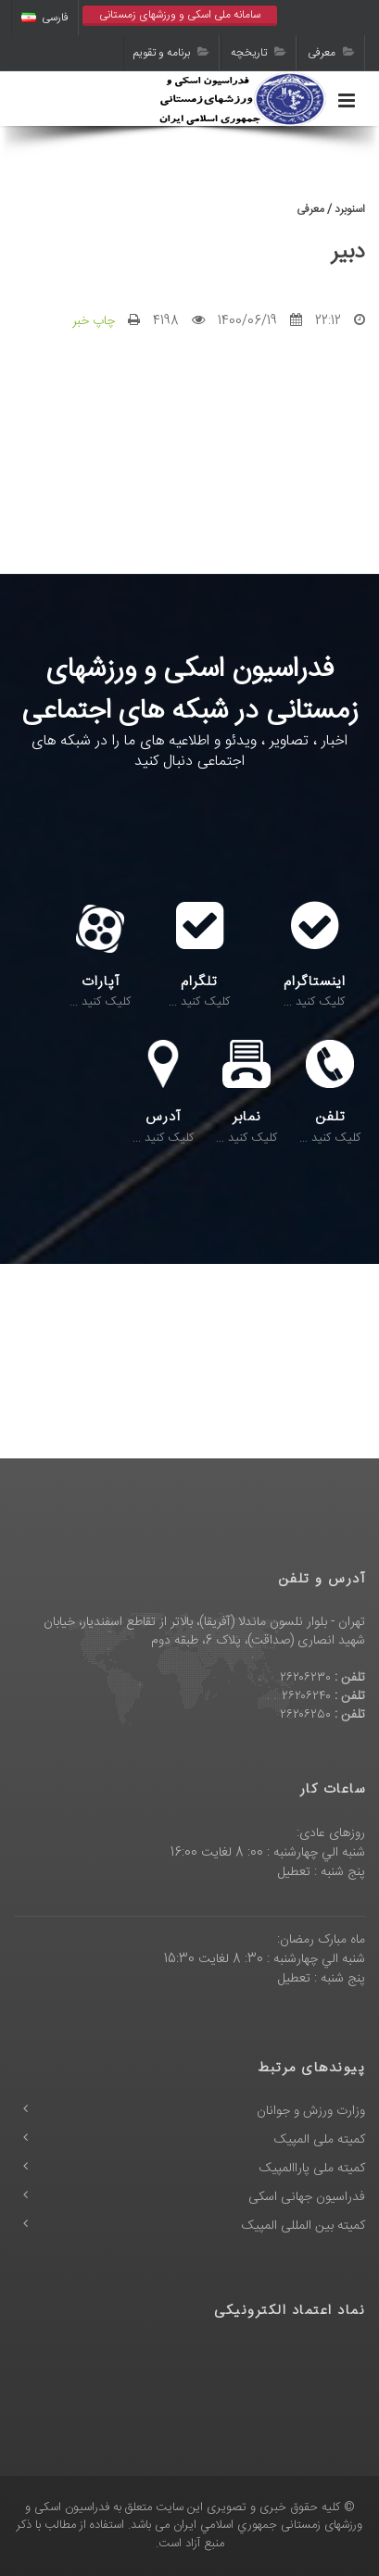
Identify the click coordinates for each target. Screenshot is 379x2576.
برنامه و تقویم (171, 53)
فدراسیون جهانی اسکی (306, 2197)
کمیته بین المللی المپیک (303, 2226)
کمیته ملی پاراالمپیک (312, 2168)
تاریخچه (258, 53)
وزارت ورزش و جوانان (311, 2111)
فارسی (45, 17)
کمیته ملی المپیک (319, 2140)
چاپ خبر (93, 321)
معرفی (331, 53)
